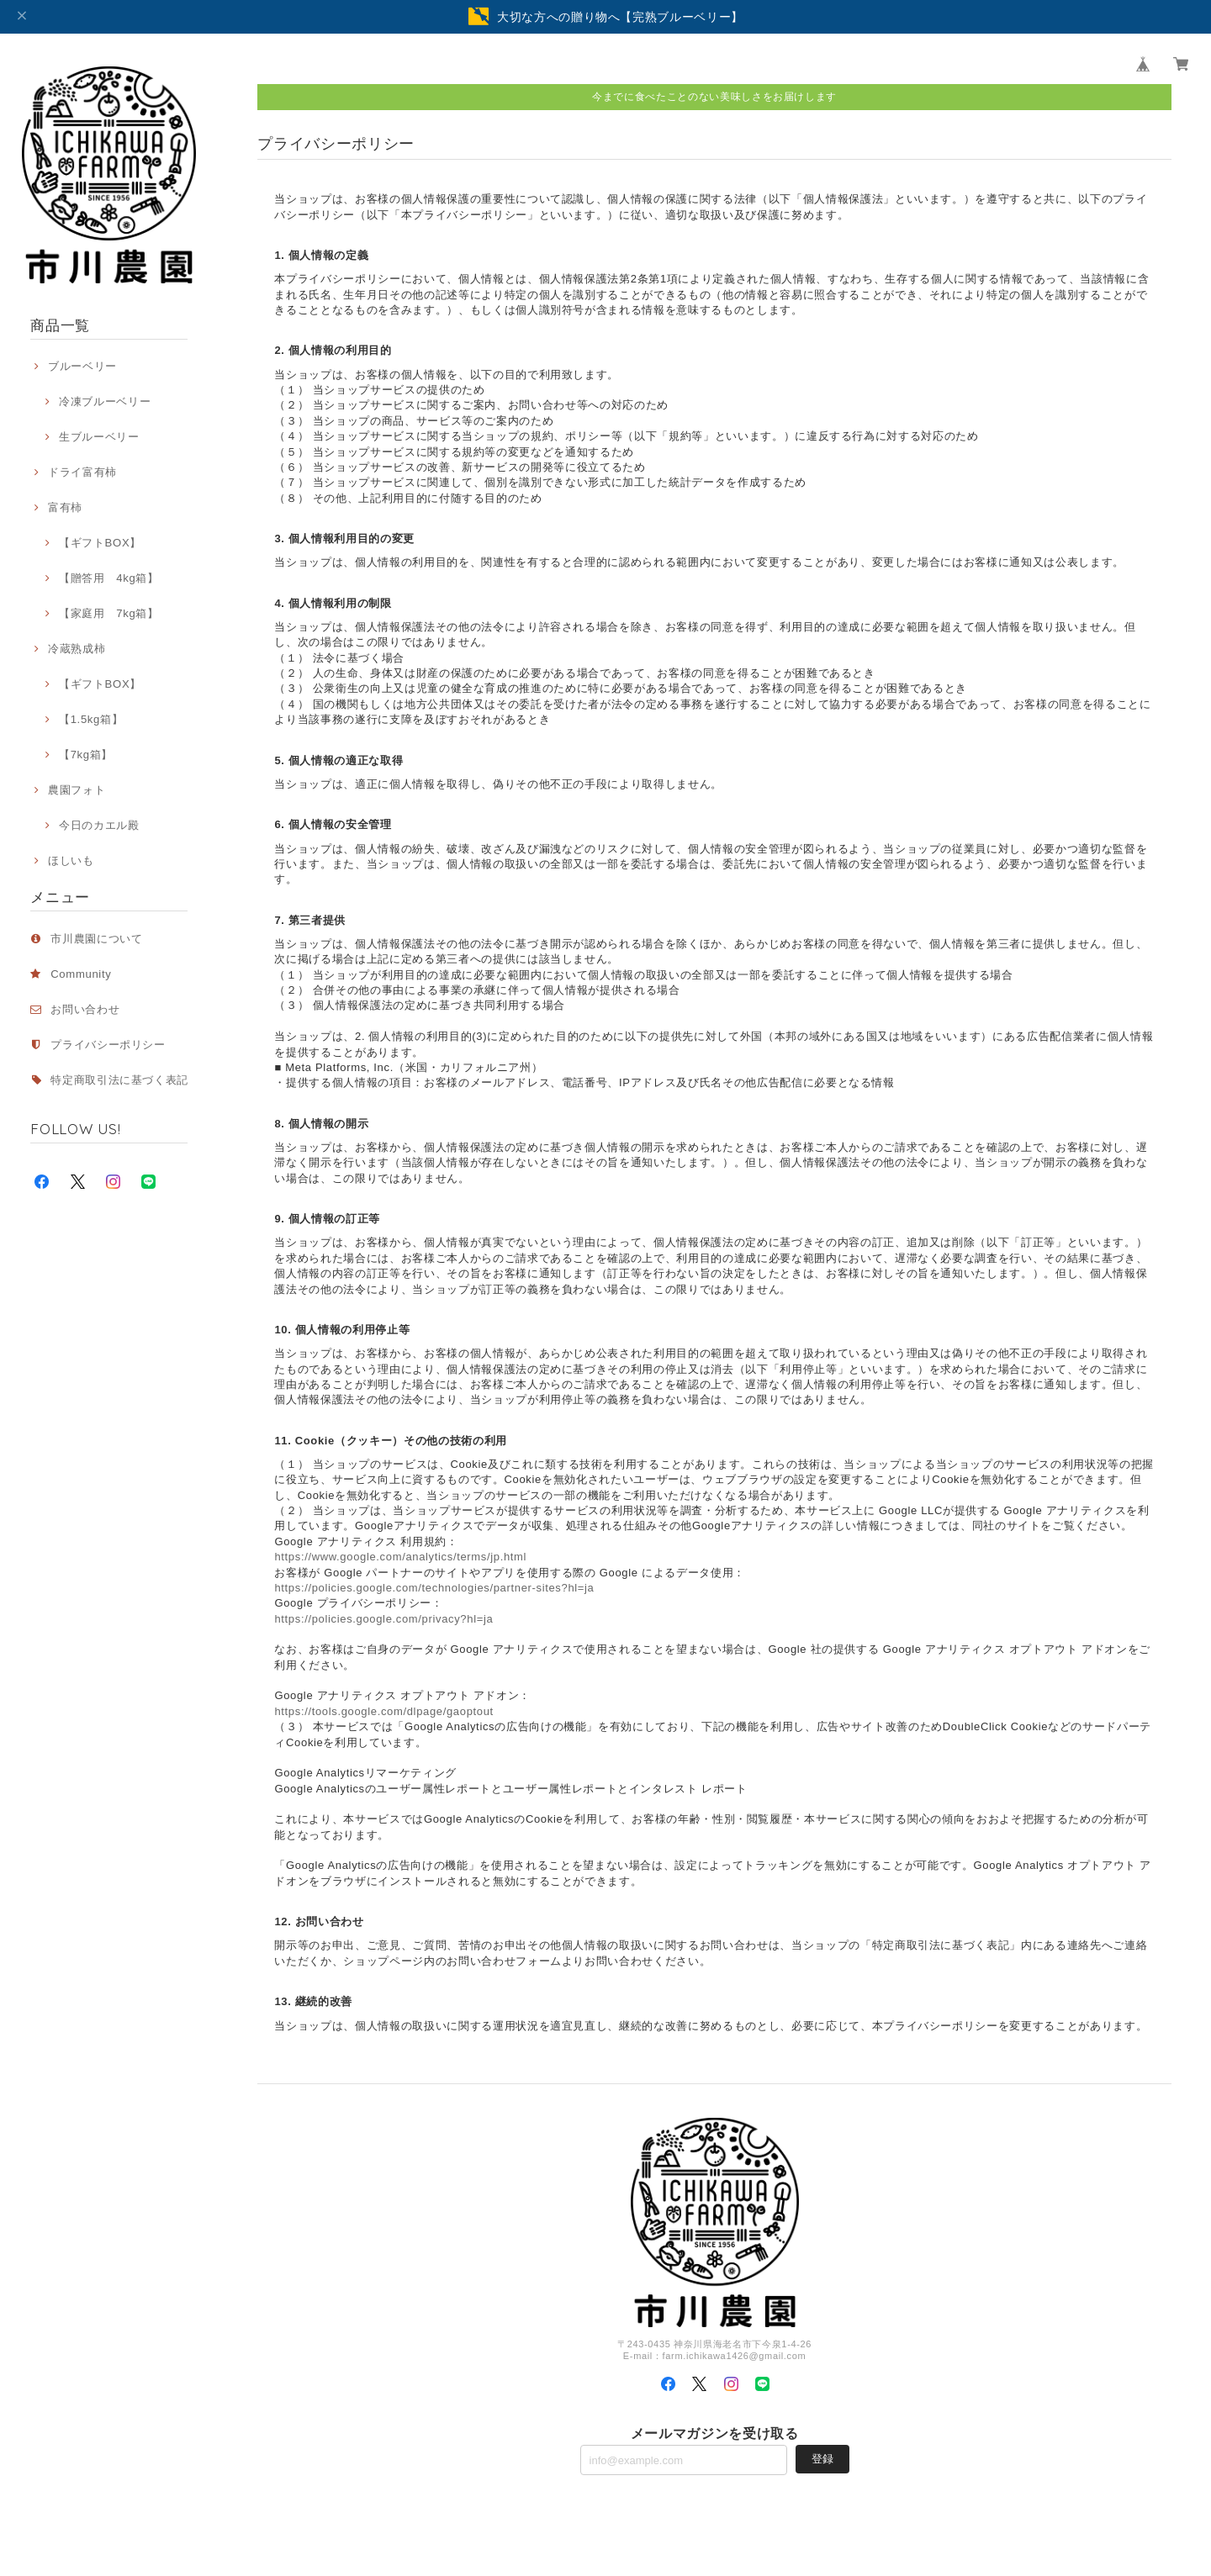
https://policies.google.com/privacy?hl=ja (383, 1619)
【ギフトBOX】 (100, 542)
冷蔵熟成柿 (76, 648)
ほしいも (71, 860)
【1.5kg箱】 (91, 719)
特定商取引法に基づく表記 (119, 1080)
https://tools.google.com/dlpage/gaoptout (383, 1711)
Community (80, 974)
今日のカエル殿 (99, 825)
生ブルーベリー (99, 436)
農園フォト (76, 790)
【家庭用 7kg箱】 (109, 613)
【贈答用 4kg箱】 (109, 578)
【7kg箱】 (86, 754)
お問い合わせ (84, 1009)
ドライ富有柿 (82, 472)
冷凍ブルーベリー (105, 401)
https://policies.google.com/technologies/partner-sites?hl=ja (434, 1587)
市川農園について (96, 938)
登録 (822, 2458)
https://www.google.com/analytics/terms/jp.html (400, 1556)
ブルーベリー (82, 366)
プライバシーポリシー (108, 1044)
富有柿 (65, 507)
